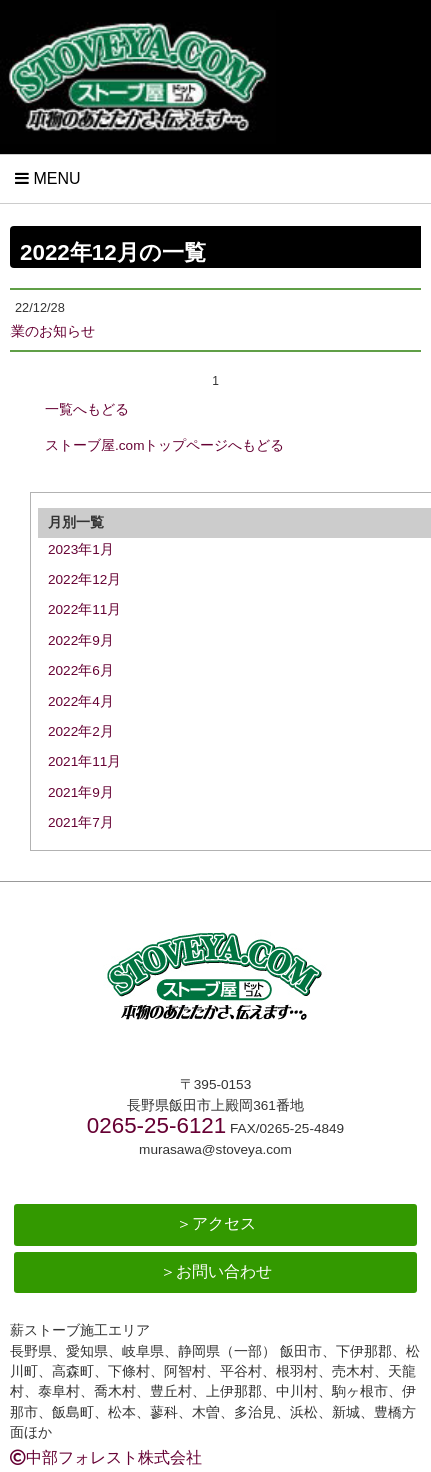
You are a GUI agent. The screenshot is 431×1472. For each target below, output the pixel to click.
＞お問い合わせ (216, 1271)
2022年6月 (81, 670)
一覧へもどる (87, 409)
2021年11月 (84, 761)
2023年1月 (81, 549)
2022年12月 (84, 579)
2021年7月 (81, 822)
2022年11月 (84, 609)
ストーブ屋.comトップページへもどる (164, 445)
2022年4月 (81, 701)
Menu (48, 178)
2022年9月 (81, 640)
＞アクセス (216, 1223)
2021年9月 (81, 792)
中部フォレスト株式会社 (106, 1457)
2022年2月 (81, 731)
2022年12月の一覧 (113, 252)
